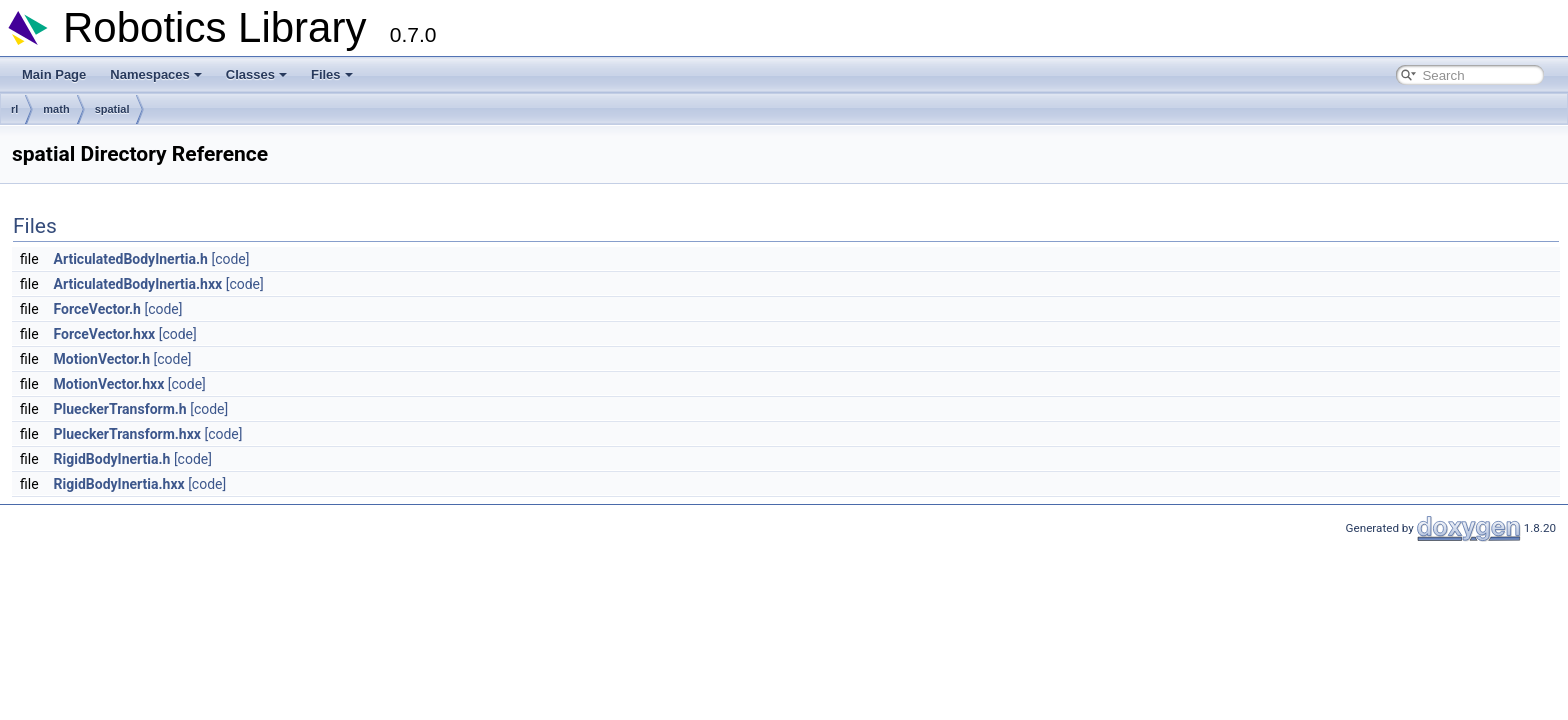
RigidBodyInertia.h (112, 459)
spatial (112, 109)
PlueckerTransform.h (120, 409)
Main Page (54, 74)
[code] (230, 259)
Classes (256, 74)
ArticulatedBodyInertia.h (131, 259)
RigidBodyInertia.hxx (119, 484)
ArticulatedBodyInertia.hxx (138, 284)
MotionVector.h (102, 359)
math (56, 109)
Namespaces (156, 74)
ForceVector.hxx (105, 334)
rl (14, 109)
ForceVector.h (97, 309)
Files (332, 74)
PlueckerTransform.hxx (127, 434)
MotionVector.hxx (109, 384)
